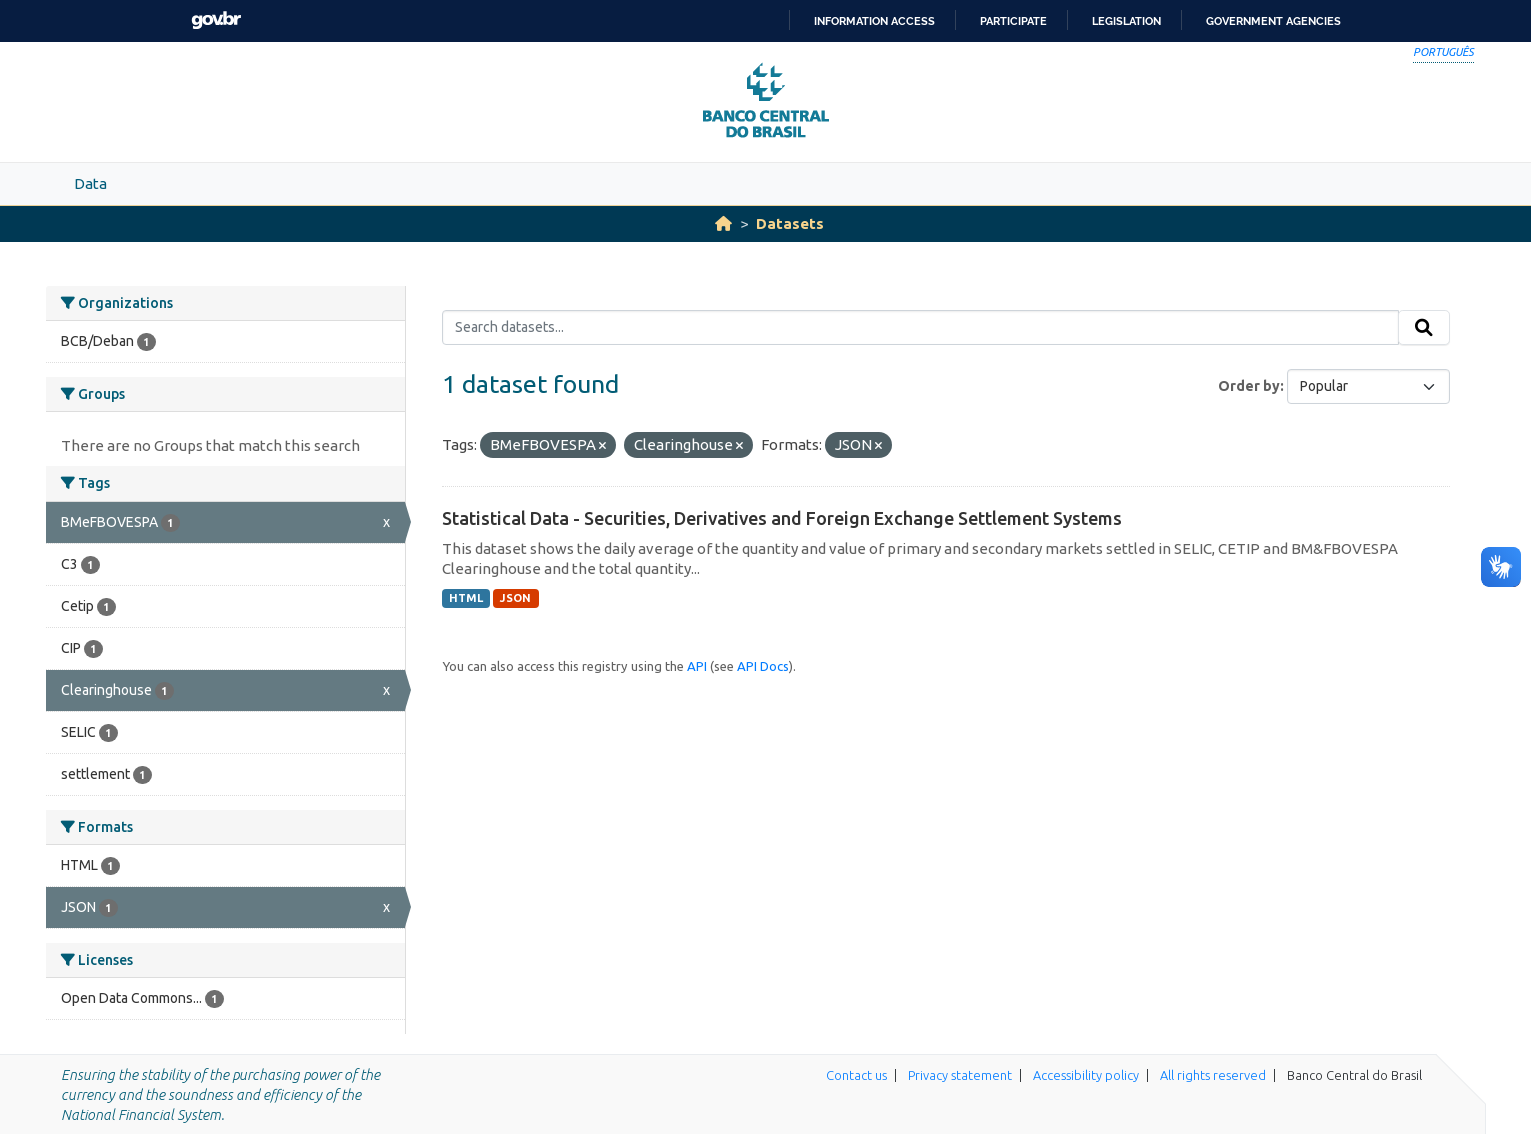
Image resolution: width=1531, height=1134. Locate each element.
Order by (1249, 386)
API (697, 666)
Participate (1013, 21)
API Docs (763, 666)
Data (90, 183)
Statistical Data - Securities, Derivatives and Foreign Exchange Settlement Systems (782, 518)
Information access (874, 21)
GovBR (216, 20)
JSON (515, 598)
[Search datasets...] (920, 328)
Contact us (856, 1075)
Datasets (790, 223)
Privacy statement (960, 1075)
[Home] (723, 223)
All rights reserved (1213, 1075)
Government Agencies (1273, 21)
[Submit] (1424, 328)
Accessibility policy (1086, 1075)
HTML (466, 598)
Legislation (1126, 21)
